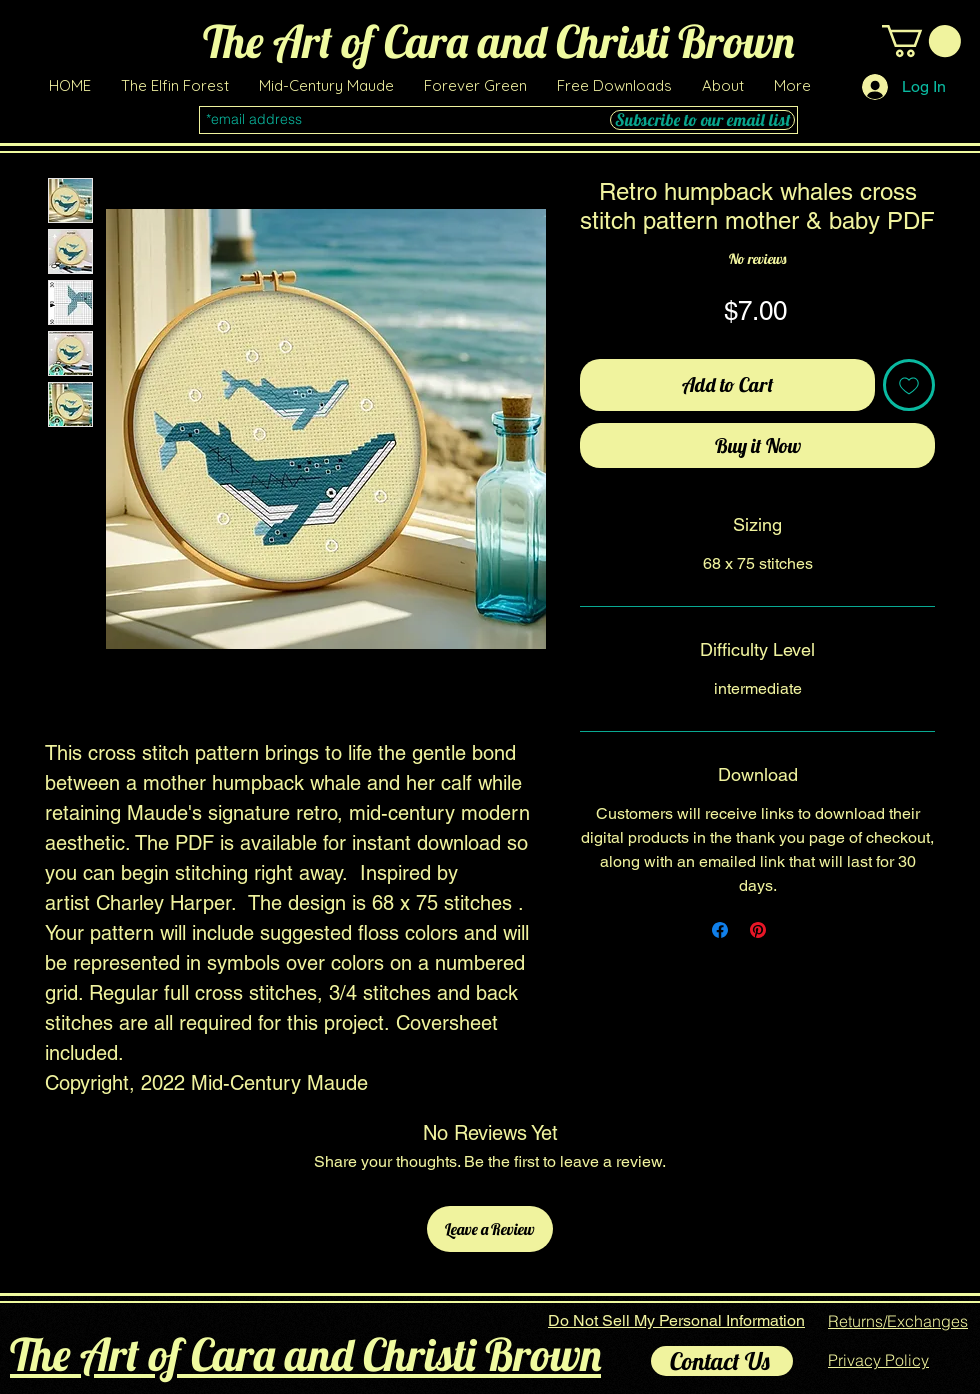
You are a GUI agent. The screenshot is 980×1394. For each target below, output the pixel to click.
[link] (921, 41)
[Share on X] (796, 930)
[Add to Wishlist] (909, 385)
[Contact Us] (722, 1361)
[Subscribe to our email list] (702, 120)
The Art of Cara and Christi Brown (305, 1354)
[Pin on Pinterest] (758, 930)
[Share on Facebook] (720, 930)
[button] (614, 85)
